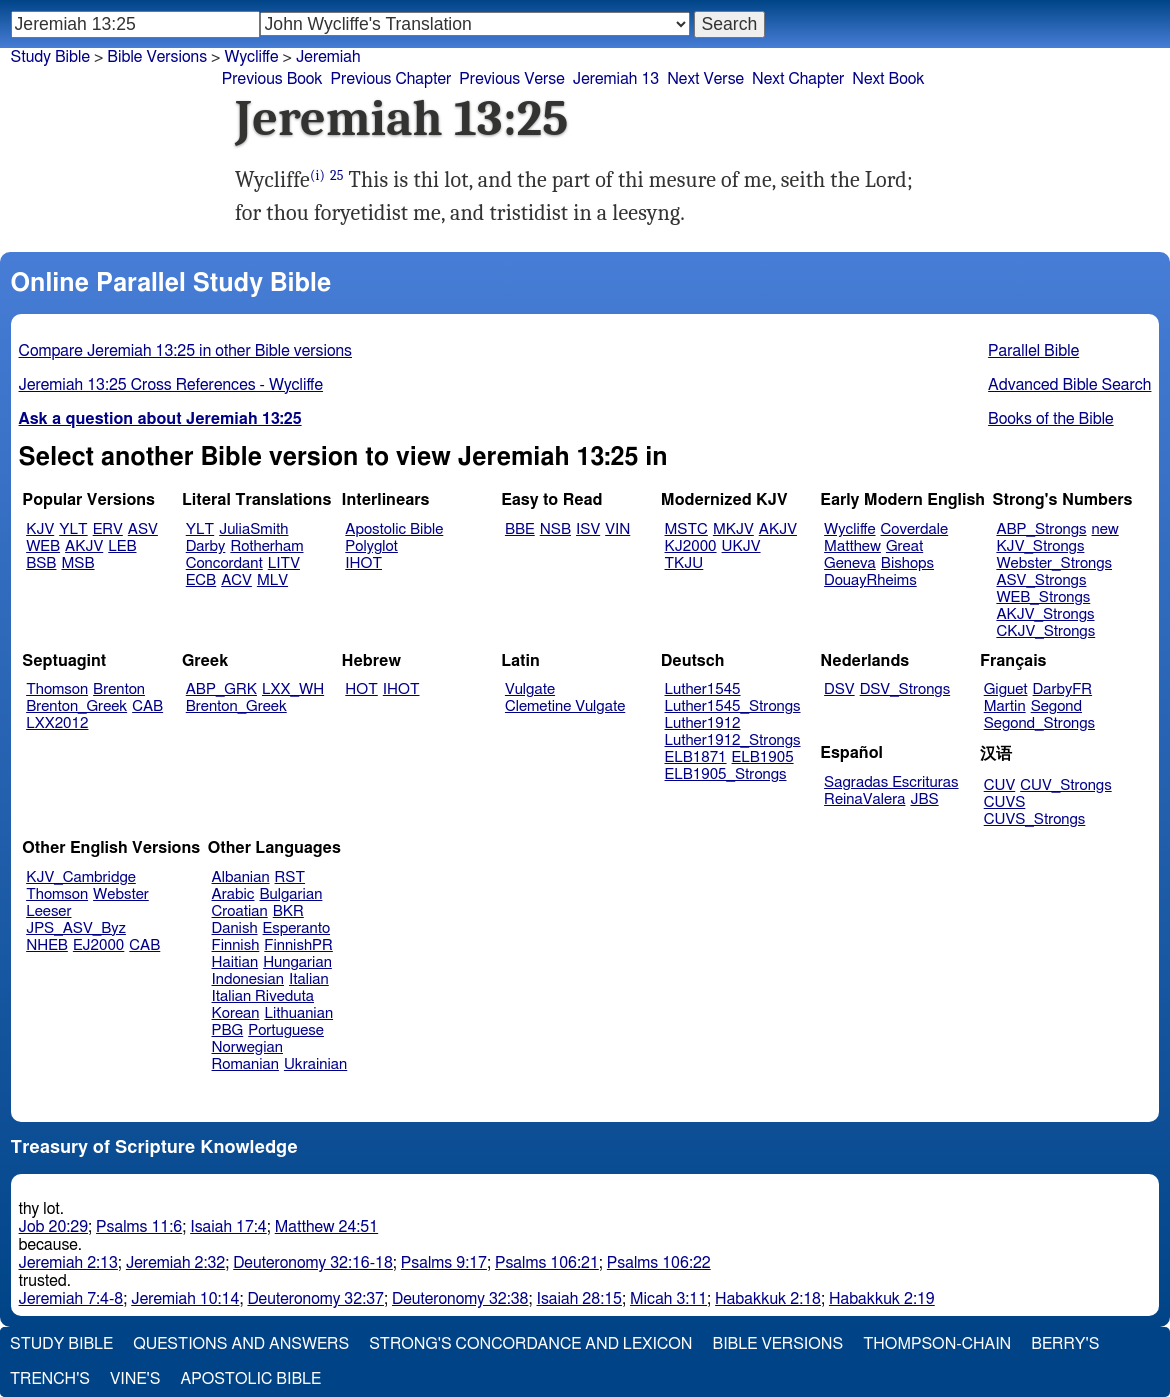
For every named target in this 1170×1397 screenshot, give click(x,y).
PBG (228, 1030)
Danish (235, 928)
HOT (361, 689)
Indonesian (248, 979)
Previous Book (272, 79)
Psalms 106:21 (547, 1263)
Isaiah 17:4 (228, 1227)
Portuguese (286, 1030)
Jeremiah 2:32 (175, 1263)
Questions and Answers (241, 1344)
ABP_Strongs (1041, 529)
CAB (147, 706)
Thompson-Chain (937, 1344)
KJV (40, 529)
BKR (288, 911)
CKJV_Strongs (1045, 631)
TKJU (684, 563)
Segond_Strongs (1039, 723)
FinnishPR (298, 945)
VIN (617, 529)
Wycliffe (251, 57)
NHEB (47, 945)
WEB (43, 546)
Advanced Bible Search (1069, 385)
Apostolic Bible (250, 1379)
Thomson (57, 689)
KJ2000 (691, 546)
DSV (839, 689)
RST (290, 877)
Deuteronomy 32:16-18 (313, 1263)
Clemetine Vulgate (565, 706)
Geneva (850, 563)
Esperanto (297, 928)
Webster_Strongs (1054, 563)
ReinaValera (864, 799)
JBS (924, 799)
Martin (1005, 706)
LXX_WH (293, 689)
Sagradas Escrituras (891, 782)
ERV (108, 529)
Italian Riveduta (263, 996)
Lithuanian (298, 1013)
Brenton (119, 689)
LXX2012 (57, 723)
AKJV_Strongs (1045, 614)
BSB (41, 563)
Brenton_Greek (76, 706)
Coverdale (915, 529)
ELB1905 (763, 757)
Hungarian (297, 962)
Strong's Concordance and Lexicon (530, 1344)
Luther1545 (703, 689)
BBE (520, 529)
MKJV (733, 529)
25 (337, 175)
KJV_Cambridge (81, 877)
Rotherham (266, 546)
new (1105, 529)
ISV (588, 529)
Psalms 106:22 (659, 1263)
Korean (236, 1013)
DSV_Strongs (905, 689)
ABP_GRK (221, 689)
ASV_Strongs (1041, 580)
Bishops (907, 563)
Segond (1056, 706)
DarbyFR (1063, 689)
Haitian (235, 962)
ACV (236, 580)
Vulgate (530, 689)
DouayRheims (870, 580)
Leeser (48, 911)
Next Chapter (798, 79)
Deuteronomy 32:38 (460, 1299)
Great (904, 546)
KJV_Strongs (1040, 546)
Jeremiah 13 (616, 79)
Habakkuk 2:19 (882, 1299)
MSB (77, 563)
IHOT (363, 563)
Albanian (241, 877)
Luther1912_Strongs (733, 740)
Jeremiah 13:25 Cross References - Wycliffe (171, 385)
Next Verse (705, 79)
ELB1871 (696, 757)
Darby (206, 546)
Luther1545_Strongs (733, 706)
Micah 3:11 (668, 1299)
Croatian (240, 911)
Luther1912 (703, 723)
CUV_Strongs (1065, 785)
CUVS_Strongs (1035, 819)
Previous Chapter (391, 79)
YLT (73, 529)
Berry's (1065, 1344)
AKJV (84, 546)
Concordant (224, 563)
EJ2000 (98, 945)
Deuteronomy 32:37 (315, 1299)
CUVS (1005, 802)
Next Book (888, 79)
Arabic (233, 894)
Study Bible (50, 57)
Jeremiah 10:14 (185, 1299)
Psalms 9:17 (444, 1263)
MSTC (686, 529)
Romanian (245, 1064)
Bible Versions (157, 57)
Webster (121, 894)
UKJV (741, 546)
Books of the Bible (1051, 419)
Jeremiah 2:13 (68, 1263)
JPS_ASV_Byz (76, 928)
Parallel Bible (1033, 351)
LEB (122, 546)
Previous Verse (511, 79)
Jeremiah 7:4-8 (71, 1299)
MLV (272, 580)
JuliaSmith (253, 529)
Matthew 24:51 (326, 1227)
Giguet (1006, 689)
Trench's (50, 1379)
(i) (317, 175)
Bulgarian (290, 894)
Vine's (135, 1379)
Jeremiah (328, 57)
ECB (201, 580)
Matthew (852, 546)
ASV (143, 529)
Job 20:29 (54, 1227)
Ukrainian (315, 1064)
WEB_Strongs (1043, 597)
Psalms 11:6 (139, 1227)
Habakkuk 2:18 (768, 1299)
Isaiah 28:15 (579, 1299)
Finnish (236, 945)
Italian (309, 979)
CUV (1000, 785)
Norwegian (247, 1047)
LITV (284, 563)
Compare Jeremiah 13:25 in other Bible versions (185, 351)
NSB (555, 529)
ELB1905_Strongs (726, 774)
